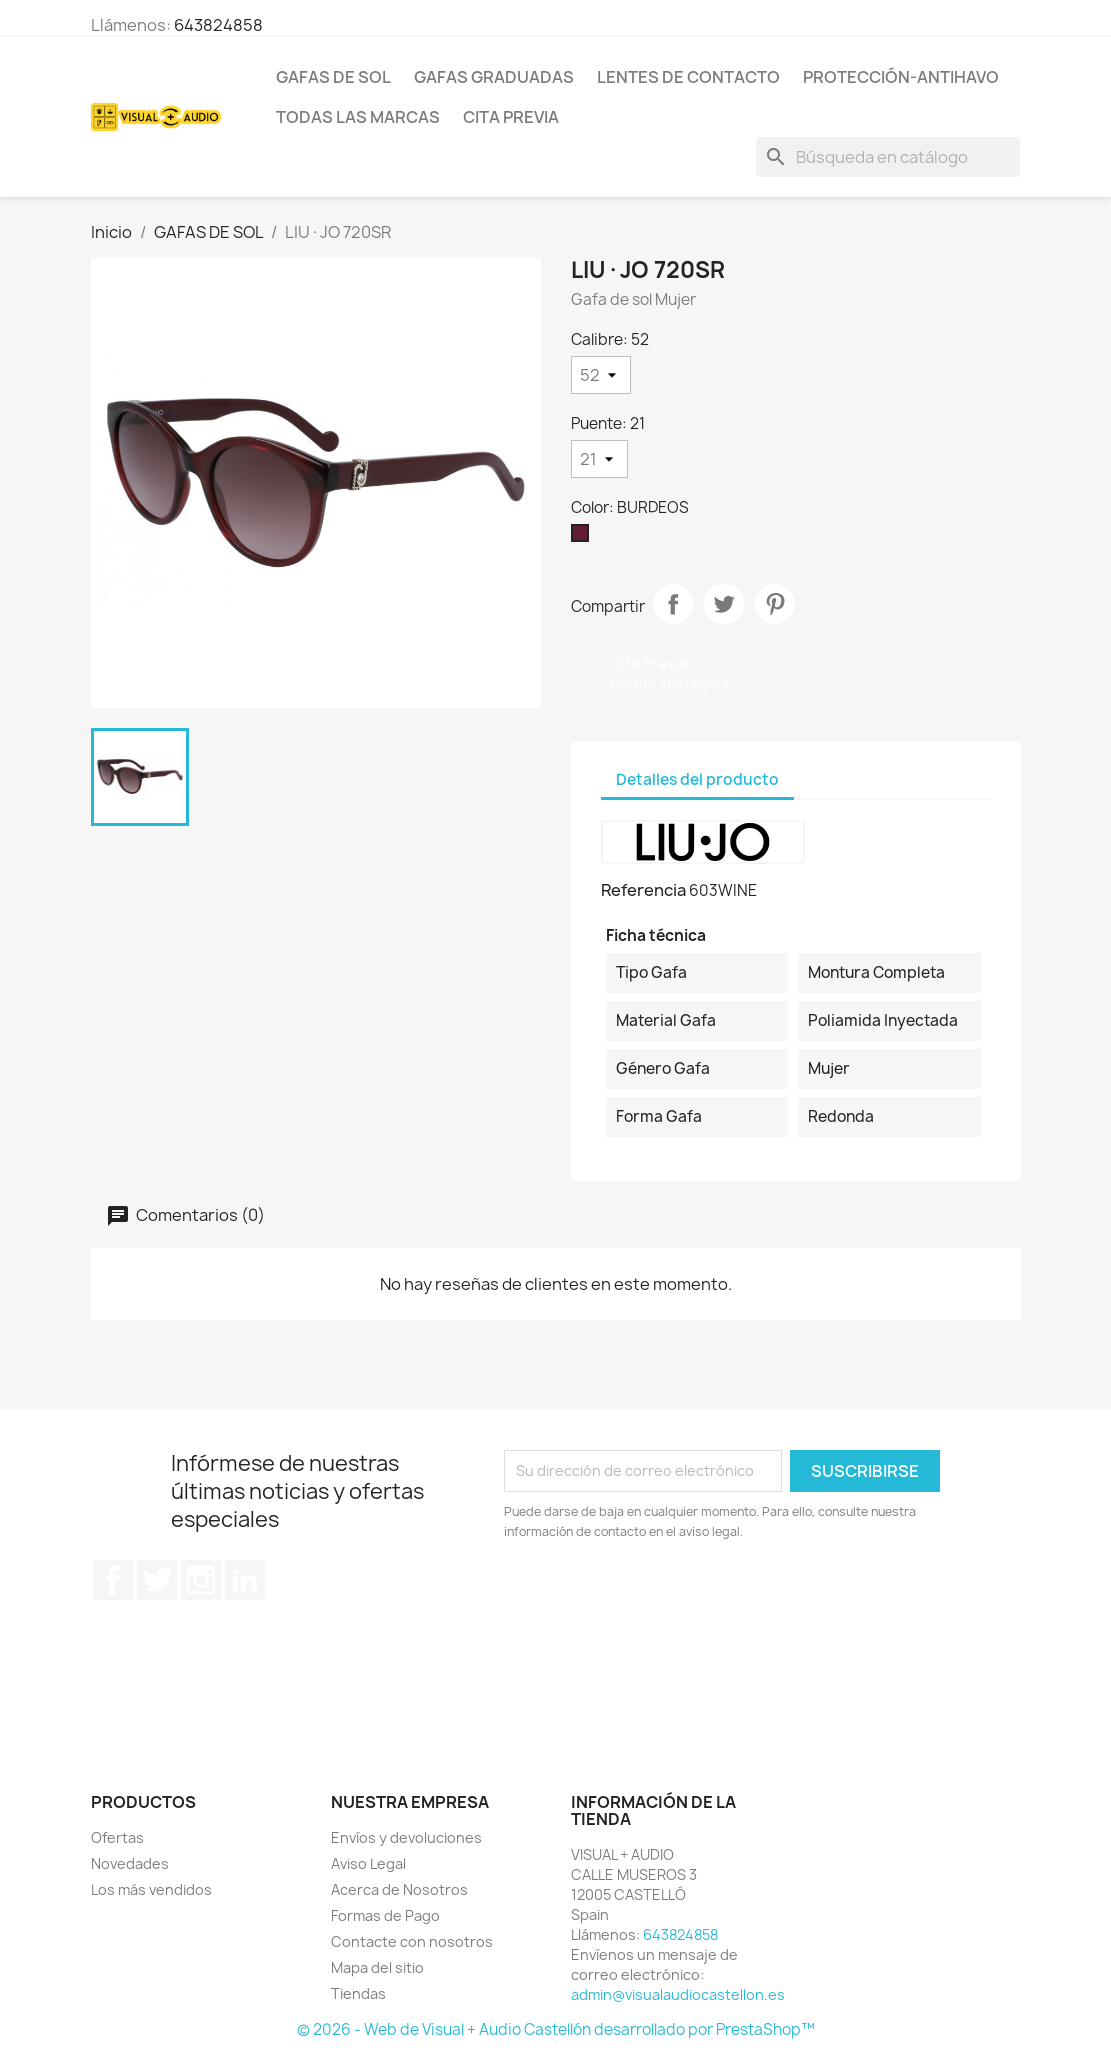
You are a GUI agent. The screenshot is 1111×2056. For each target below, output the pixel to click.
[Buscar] (888, 157)
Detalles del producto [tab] (697, 779)
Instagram (201, 1580)
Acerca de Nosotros (399, 1889)
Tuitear (724, 604)
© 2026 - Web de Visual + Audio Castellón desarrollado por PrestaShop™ (556, 2029)
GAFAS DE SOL (333, 77)
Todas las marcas (358, 117)
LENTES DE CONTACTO (688, 77)
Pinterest (775, 604)
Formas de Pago (385, 1915)
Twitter (157, 1580)
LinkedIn (245, 1580)
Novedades (130, 1863)
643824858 (218, 25)
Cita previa (511, 117)
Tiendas (358, 1993)
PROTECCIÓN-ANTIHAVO (901, 77)
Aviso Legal (368, 1863)
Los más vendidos (151, 1889)
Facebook (113, 1580)
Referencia (643, 890)
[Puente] (599, 459)
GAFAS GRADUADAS (494, 77)
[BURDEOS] (584, 538)
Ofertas (117, 1837)
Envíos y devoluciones (406, 1837)
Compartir (673, 604)
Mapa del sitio (377, 1967)
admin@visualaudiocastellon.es (678, 1994)
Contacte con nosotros (412, 1941)
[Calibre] (601, 375)
